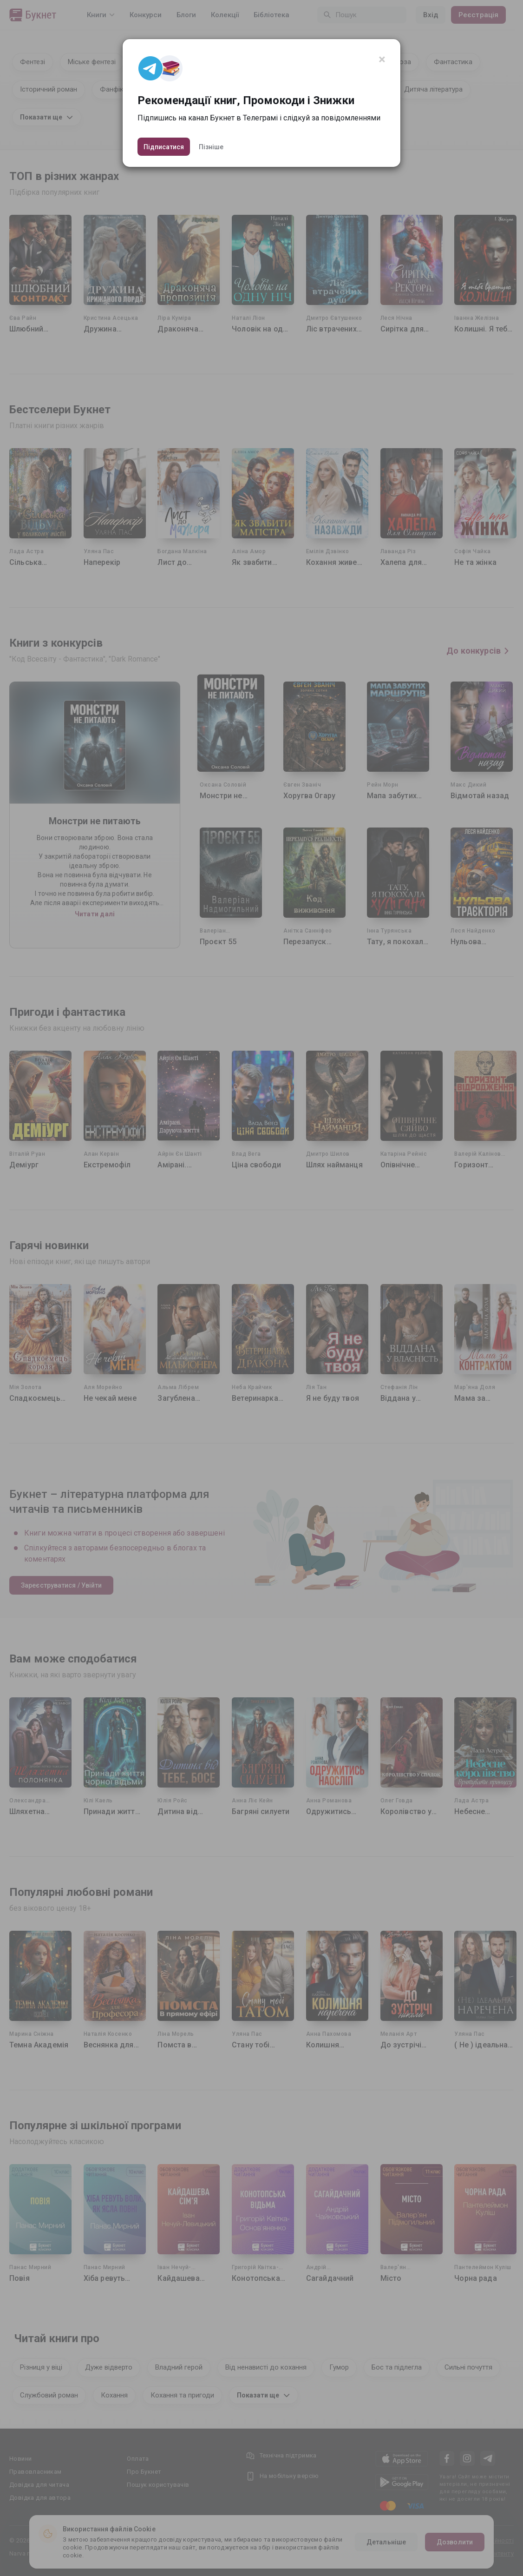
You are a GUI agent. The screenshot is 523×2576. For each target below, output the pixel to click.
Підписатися (164, 147)
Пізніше (211, 147)
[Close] (382, 59)
